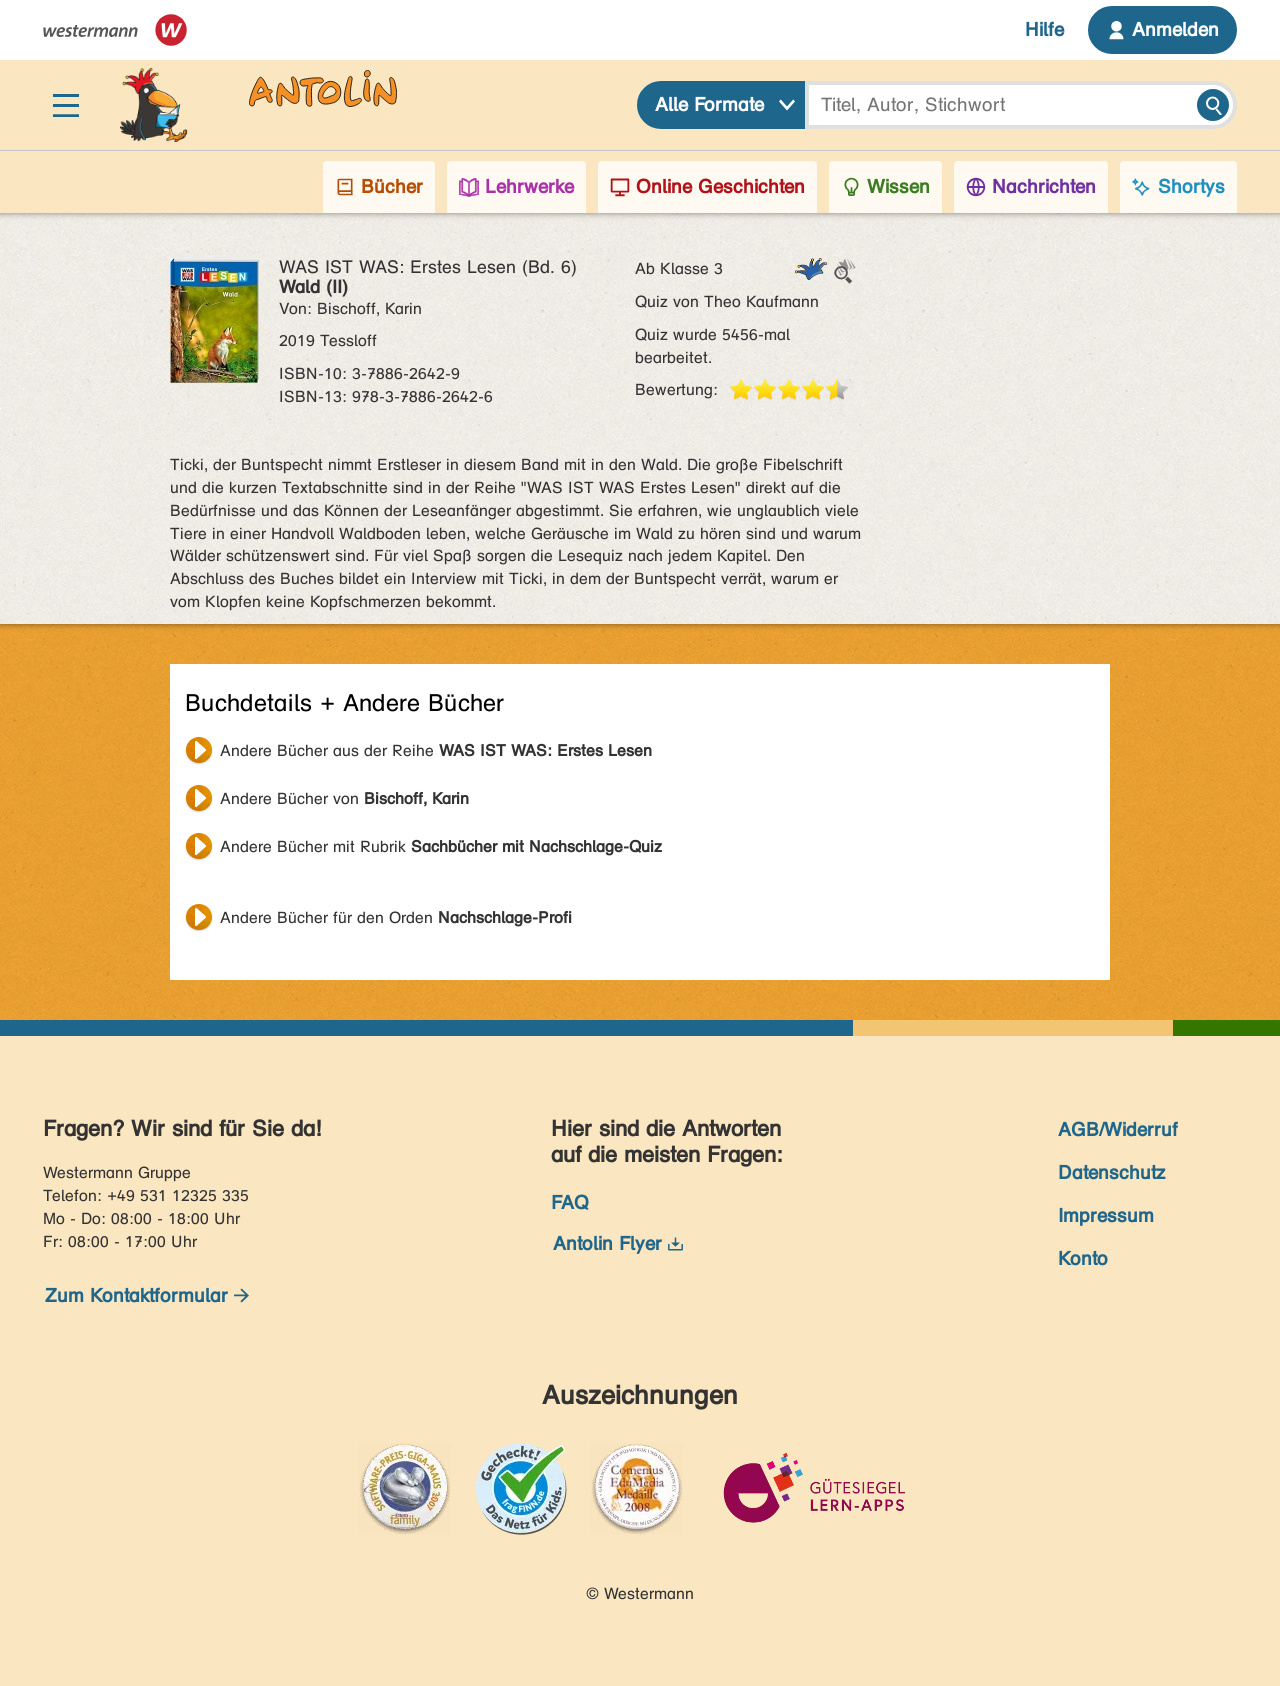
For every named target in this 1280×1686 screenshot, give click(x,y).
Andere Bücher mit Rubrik (441, 846)
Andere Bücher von (344, 798)
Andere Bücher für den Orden (396, 917)
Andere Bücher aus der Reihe (436, 750)
